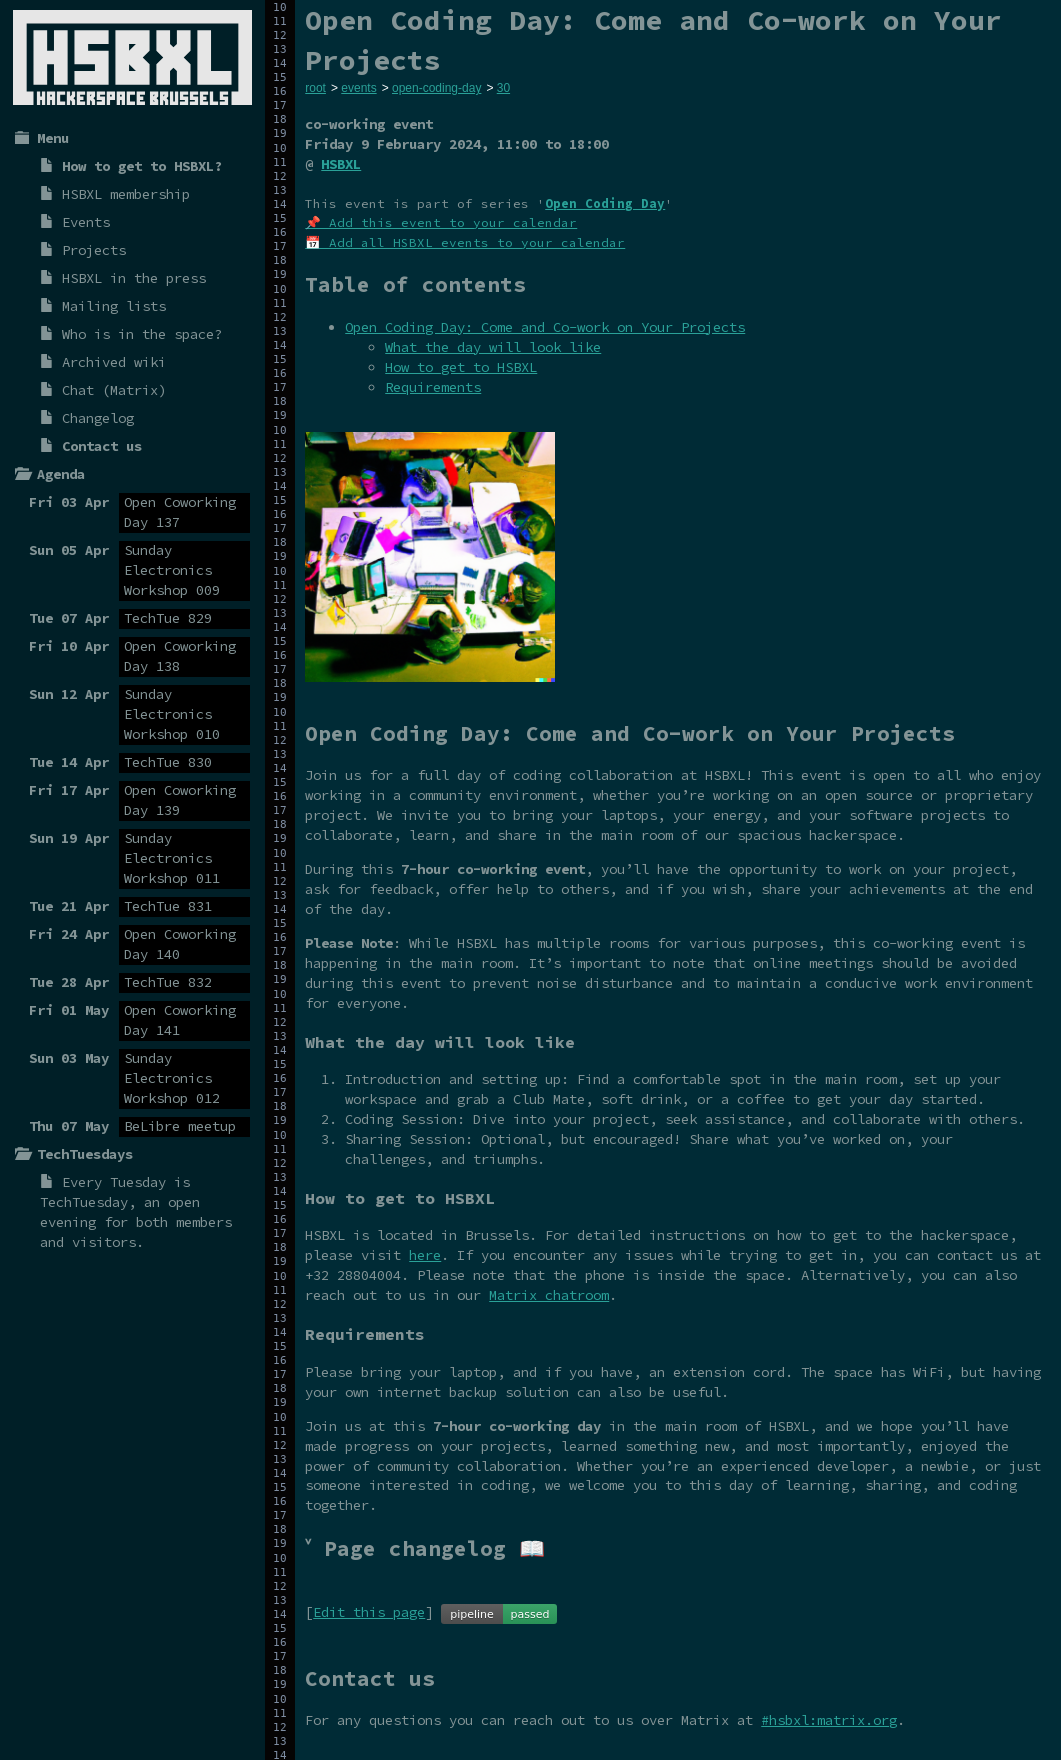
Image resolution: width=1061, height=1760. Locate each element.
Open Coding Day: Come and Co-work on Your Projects (545, 327)
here (425, 1255)
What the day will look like (493, 347)
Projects (94, 250)
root (315, 88)
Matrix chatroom (549, 1295)
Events (86, 222)
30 (503, 88)
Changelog (98, 418)
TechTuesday (84, 1202)
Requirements (433, 387)
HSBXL (341, 164)
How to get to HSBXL (461, 367)
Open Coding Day (605, 203)
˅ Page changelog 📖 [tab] (425, 1548)
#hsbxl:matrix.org (829, 1720)
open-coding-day (436, 88)
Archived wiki (114, 362)
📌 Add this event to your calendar (441, 222)
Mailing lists (114, 306)
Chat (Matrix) (114, 390)
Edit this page (369, 1612)
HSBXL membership (126, 194)
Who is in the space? (142, 334)
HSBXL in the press (134, 278)
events (358, 88)
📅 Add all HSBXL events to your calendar (465, 242)
